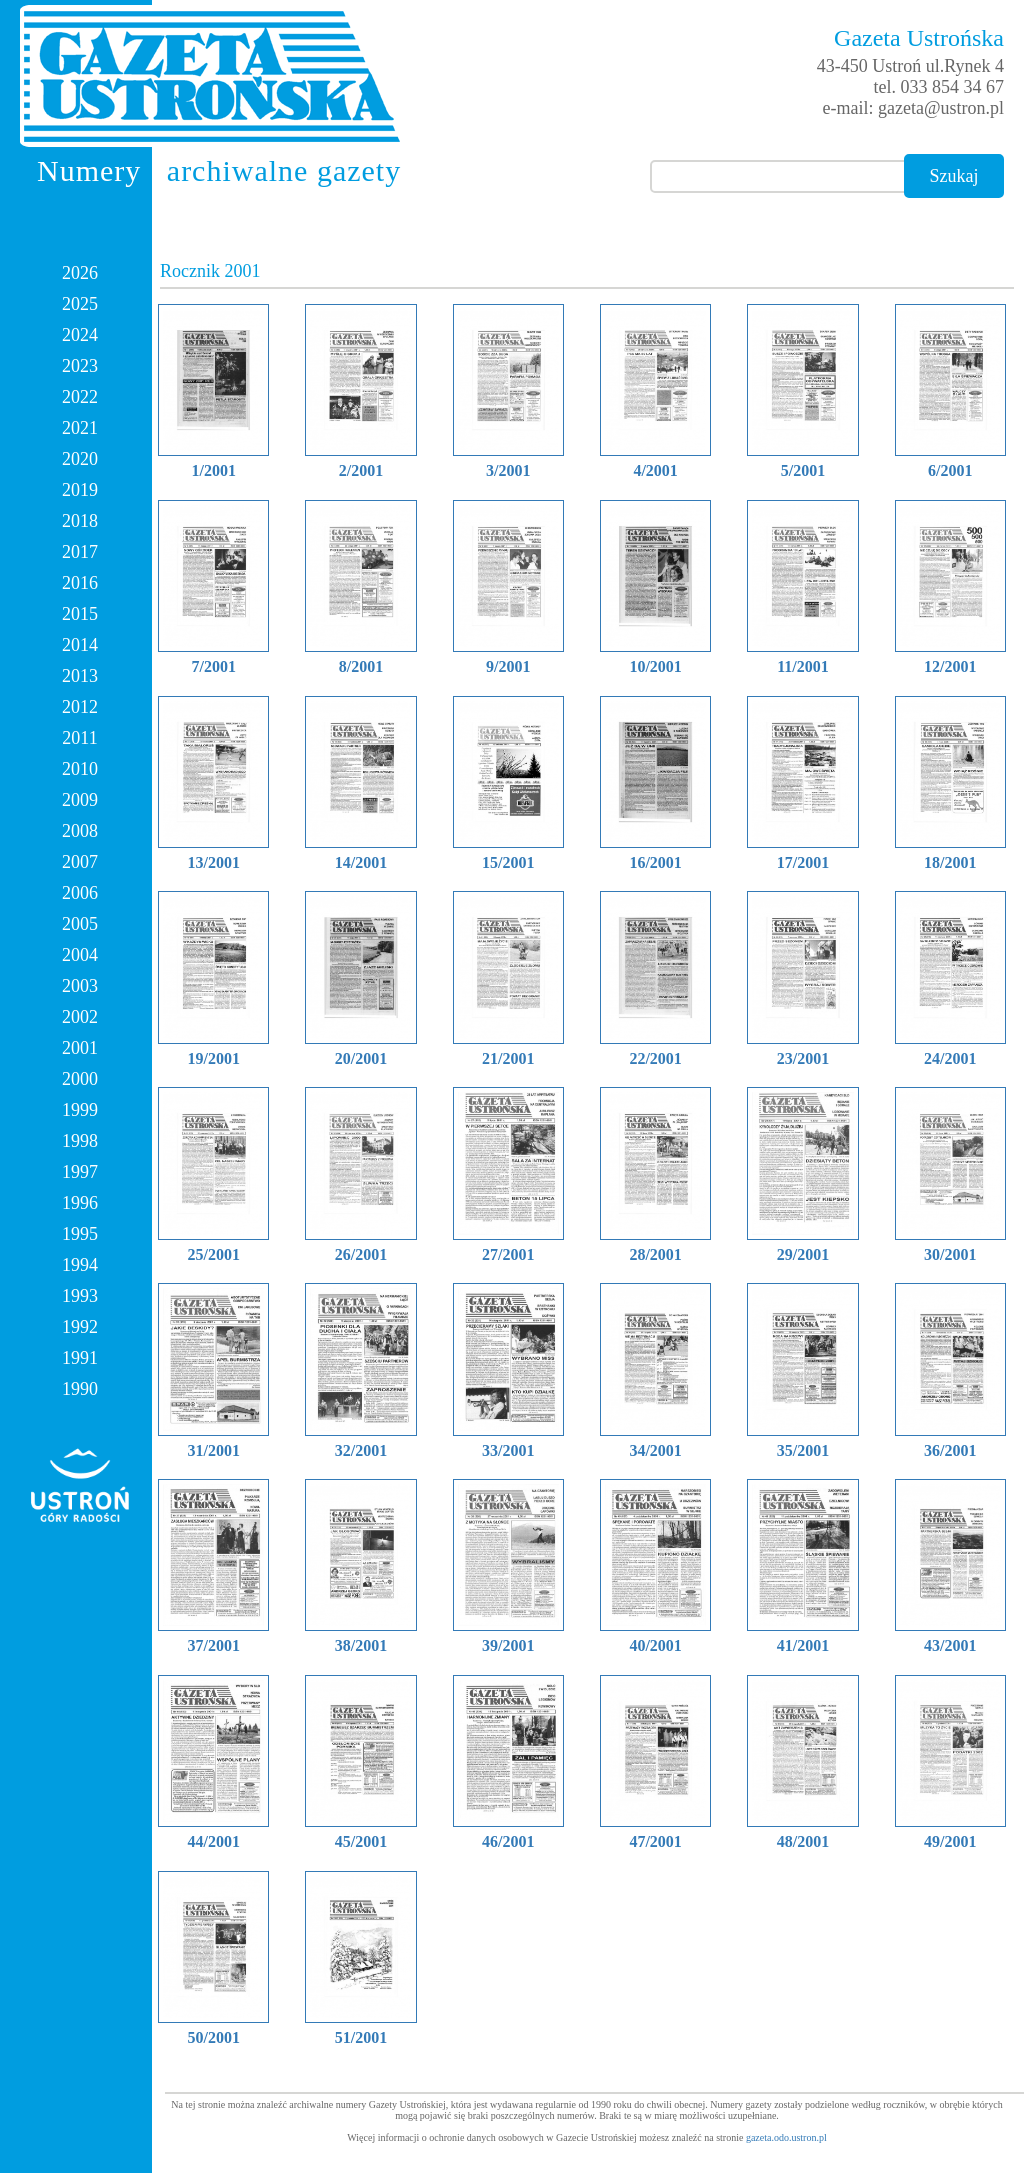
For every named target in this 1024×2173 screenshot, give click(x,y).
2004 (80, 955)
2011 (79, 738)
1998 (80, 1141)
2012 (80, 707)
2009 (80, 800)
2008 (80, 831)
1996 (80, 1203)
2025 (80, 304)
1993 (80, 1296)
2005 (80, 924)
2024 (80, 335)
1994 (80, 1265)
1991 (80, 1358)
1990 (80, 1389)
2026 (80, 273)
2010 (80, 769)
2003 (80, 986)
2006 (80, 893)
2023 (80, 366)
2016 (80, 583)
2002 (80, 1017)
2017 (80, 552)
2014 (80, 645)
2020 (80, 459)
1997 (80, 1172)
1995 (80, 1234)
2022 (80, 397)
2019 (80, 490)
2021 (80, 428)
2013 (80, 676)
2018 (80, 521)
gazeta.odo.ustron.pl (786, 2137)
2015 (80, 614)
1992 (80, 1327)
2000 (80, 1079)
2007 (80, 862)
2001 (80, 1048)
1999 (80, 1110)
